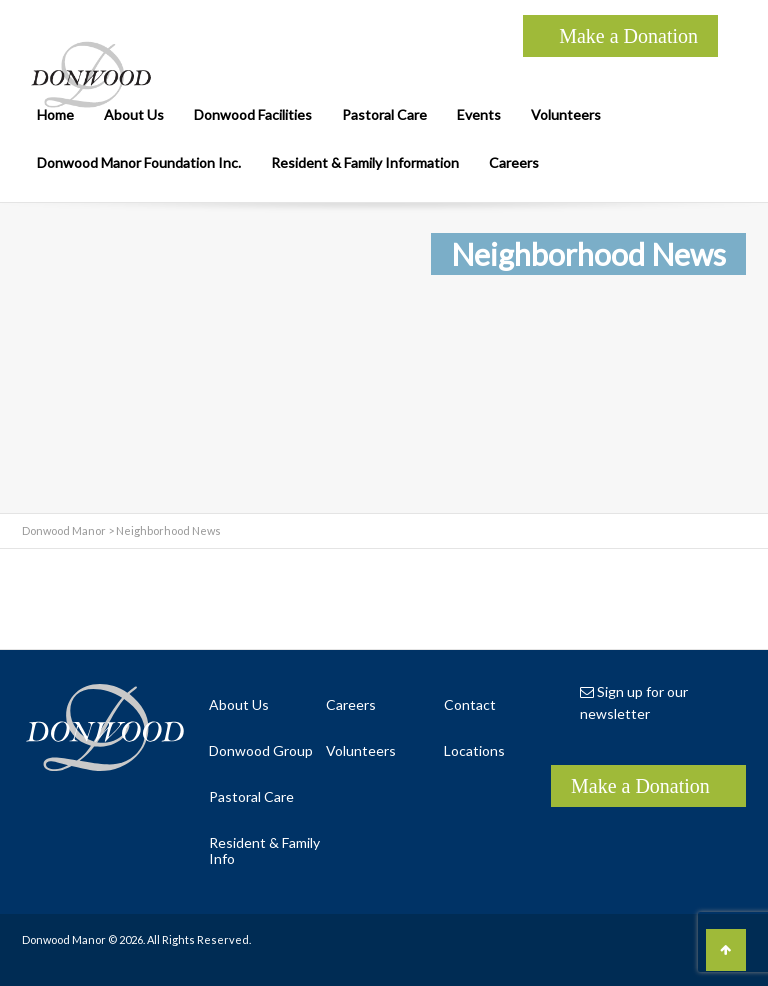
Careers (514, 162)
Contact (470, 704)
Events (479, 114)
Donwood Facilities (253, 114)
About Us (134, 114)
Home (55, 114)
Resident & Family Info (264, 850)
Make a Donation (628, 36)
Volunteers (566, 114)
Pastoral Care (384, 114)
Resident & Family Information (365, 162)
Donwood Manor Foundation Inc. (139, 162)
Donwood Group (261, 750)
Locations (474, 750)
